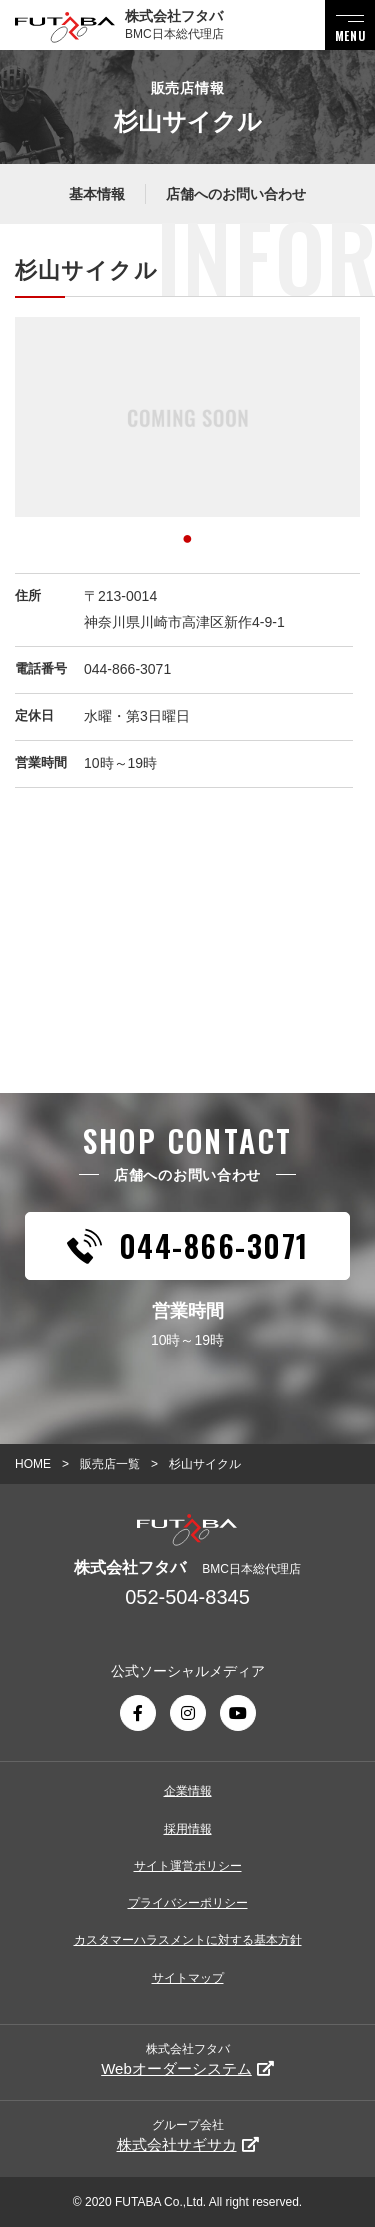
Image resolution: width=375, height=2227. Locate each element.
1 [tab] (187, 534)
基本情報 (97, 194)
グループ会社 (188, 2135)
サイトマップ (188, 1978)
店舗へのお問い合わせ (236, 194)
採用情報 (188, 1829)
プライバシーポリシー (188, 1903)
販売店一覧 (110, 1464)
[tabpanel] (187, 417)
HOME (33, 1464)
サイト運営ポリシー (188, 1866)
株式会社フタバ (187, 2059)
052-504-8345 (187, 1597)
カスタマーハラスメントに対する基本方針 (188, 1940)
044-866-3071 (127, 669)
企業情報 (188, 1791)
